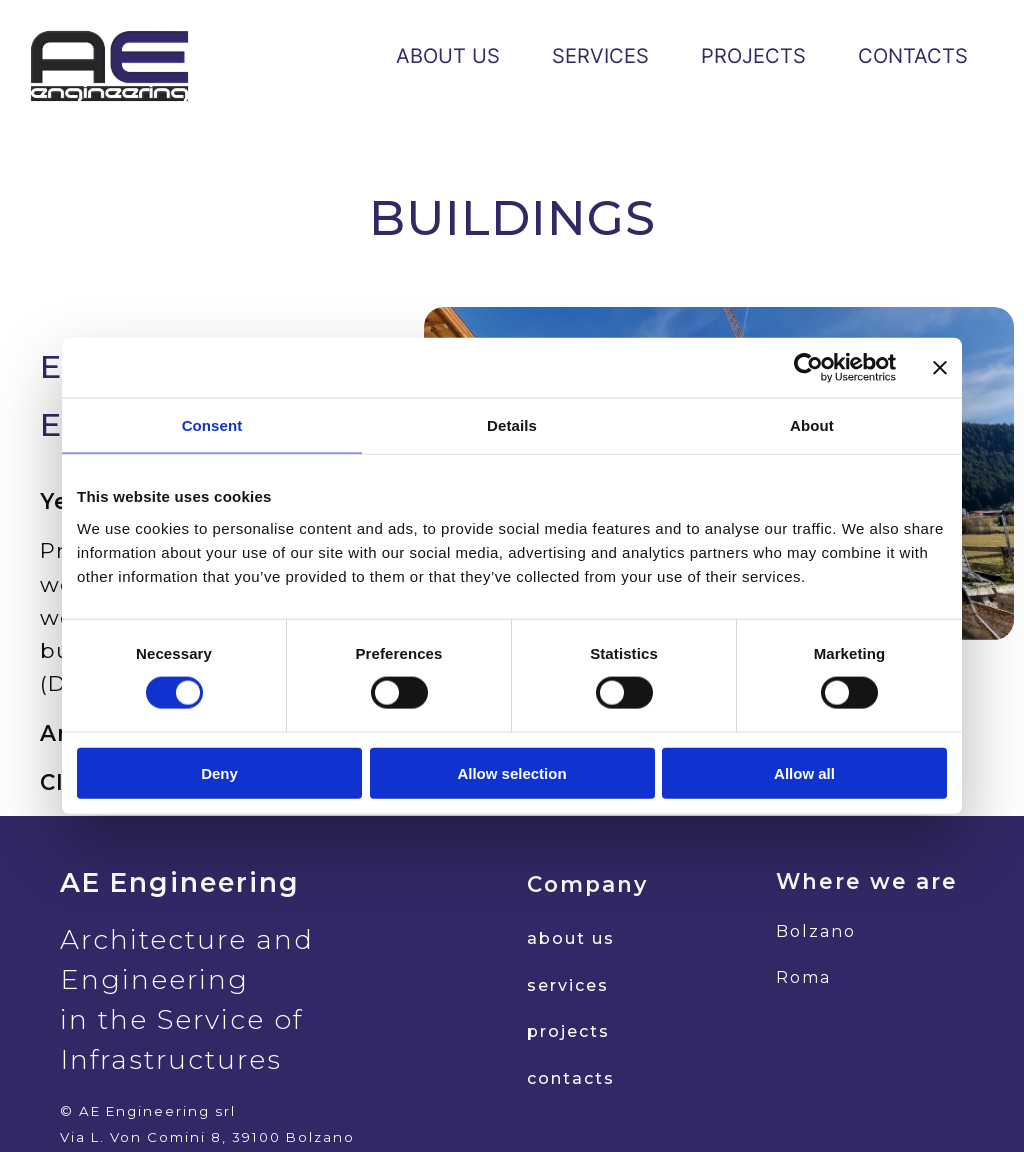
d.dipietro (798, 1106)
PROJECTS (753, 56)
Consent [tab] (212, 425)
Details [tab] (512, 425)
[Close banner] (940, 368)
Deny (219, 772)
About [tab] (812, 425)
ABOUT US (448, 56)
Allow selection (511, 772)
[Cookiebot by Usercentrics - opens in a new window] (808, 368)
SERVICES (600, 56)
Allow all (804, 772)
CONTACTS (913, 56)
